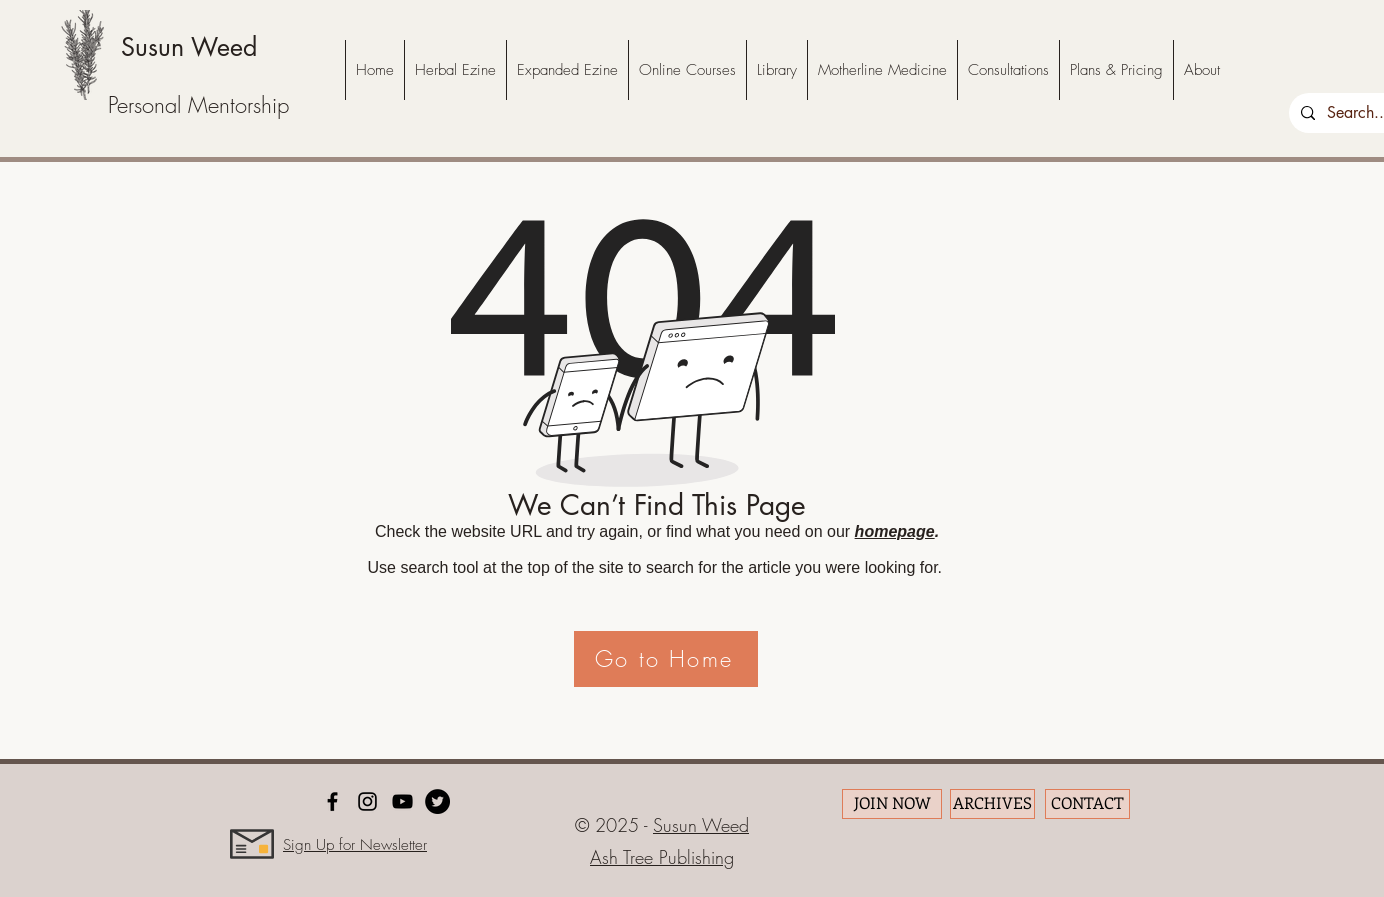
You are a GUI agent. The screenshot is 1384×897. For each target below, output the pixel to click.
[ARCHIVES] (992, 804)
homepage (895, 531)
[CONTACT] (1087, 804)
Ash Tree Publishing (662, 857)
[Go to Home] (666, 659)
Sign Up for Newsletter (355, 845)
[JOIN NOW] (892, 804)
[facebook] (332, 801)
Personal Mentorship (198, 105)
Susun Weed (189, 47)
